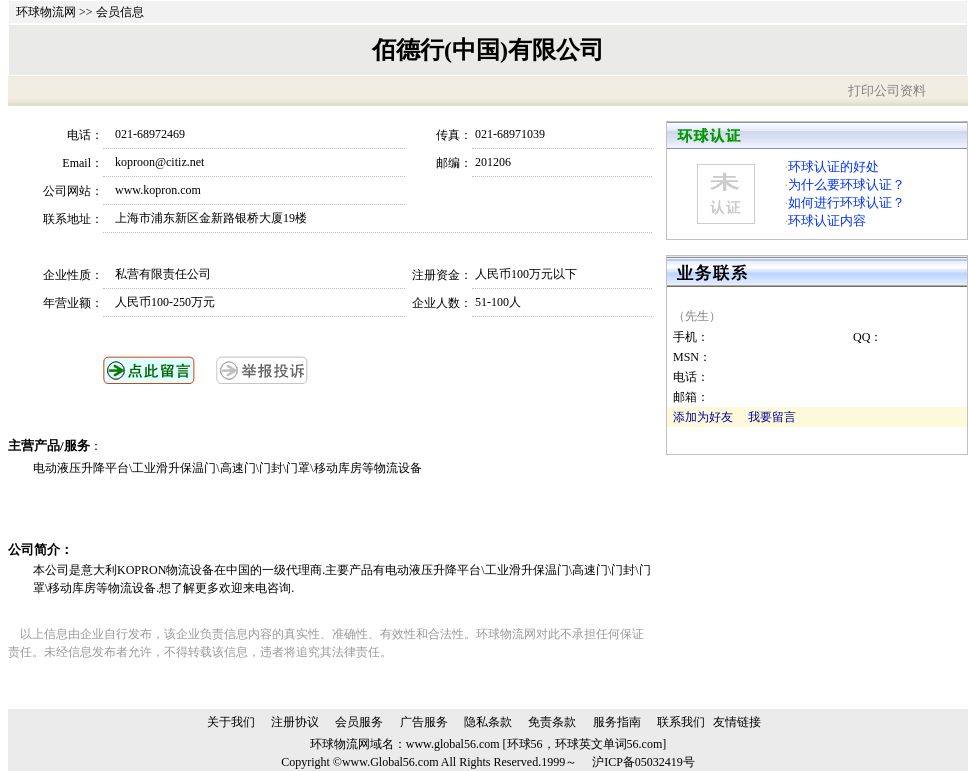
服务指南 (617, 722)
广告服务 (424, 722)
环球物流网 (46, 12)
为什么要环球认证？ (846, 184)
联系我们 (681, 722)
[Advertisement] (267, 509)
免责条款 (552, 722)
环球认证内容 (827, 220)
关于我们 (231, 722)
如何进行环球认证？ (846, 202)
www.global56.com (453, 744)
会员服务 (359, 722)
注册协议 (295, 722)
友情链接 (737, 722)
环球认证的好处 (833, 166)
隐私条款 (488, 722)
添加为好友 (703, 417)
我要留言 (772, 417)
